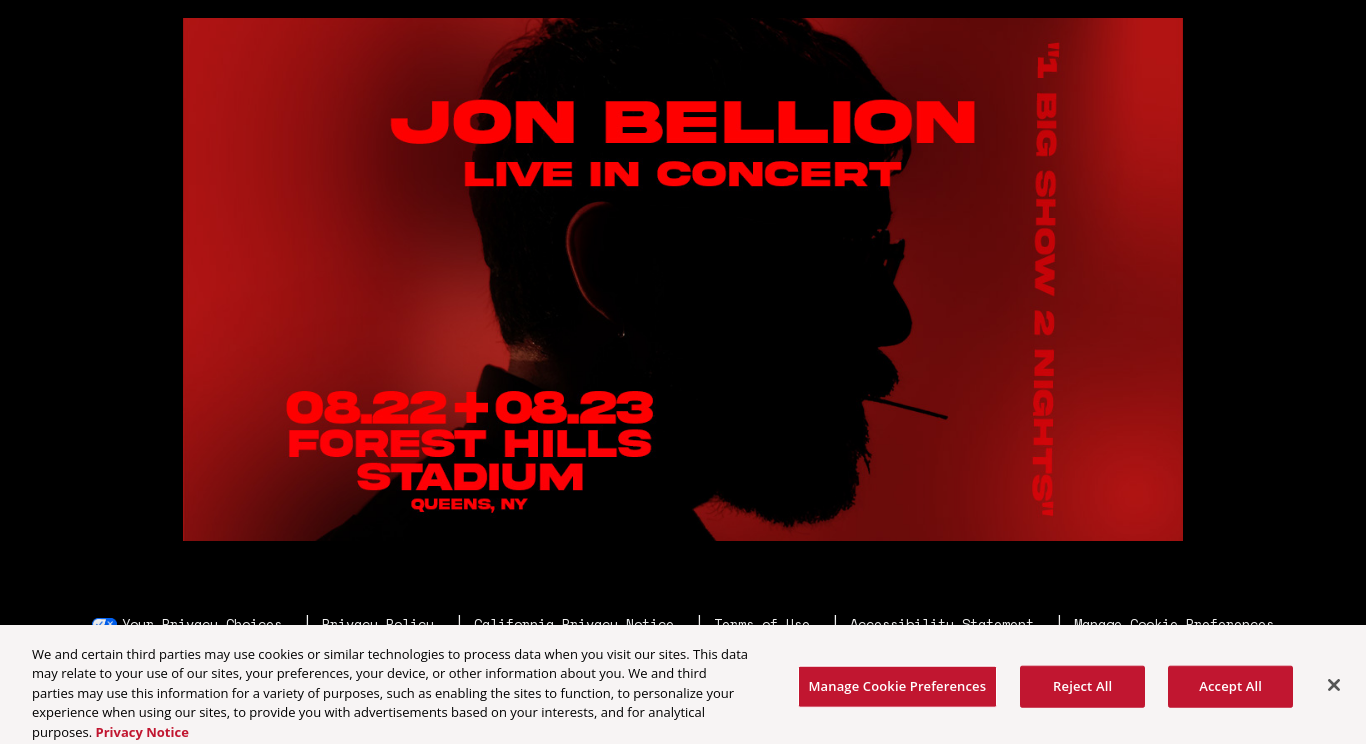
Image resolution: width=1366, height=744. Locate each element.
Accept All (1230, 689)
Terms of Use (762, 624)
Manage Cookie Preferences (1174, 624)
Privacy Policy (378, 624)
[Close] (1334, 689)
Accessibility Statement (942, 624)
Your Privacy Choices (202, 624)
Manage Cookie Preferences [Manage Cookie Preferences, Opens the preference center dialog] (898, 689)
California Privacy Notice (574, 624)
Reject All (1082, 689)
